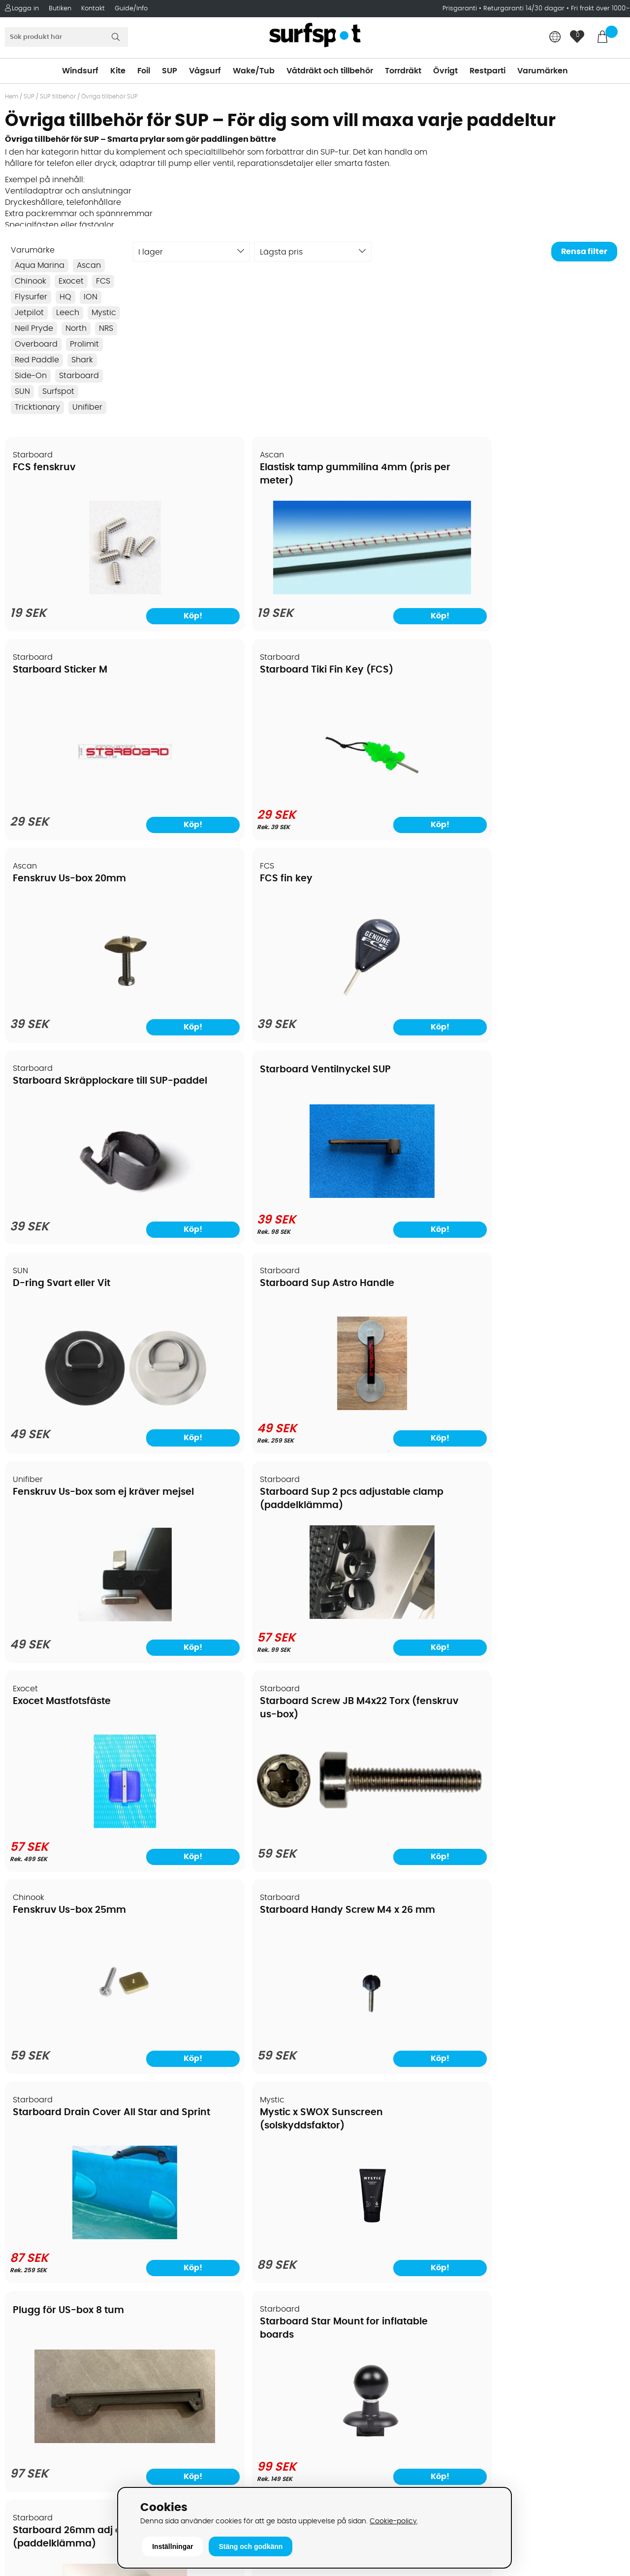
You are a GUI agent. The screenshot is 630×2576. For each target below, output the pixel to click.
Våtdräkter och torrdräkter (371, 2277)
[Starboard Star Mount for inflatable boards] (550, 1418)
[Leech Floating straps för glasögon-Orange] (237, 1828)
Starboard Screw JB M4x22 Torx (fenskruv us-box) (230, 1099)
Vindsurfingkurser (44, 2351)
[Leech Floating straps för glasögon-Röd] (237, 1627)
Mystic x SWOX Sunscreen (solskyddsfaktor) (212, 1307)
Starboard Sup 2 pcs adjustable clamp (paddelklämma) (532, 891)
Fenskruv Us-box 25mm (384, 1086)
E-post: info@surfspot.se (214, 2484)
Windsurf (80, 71)
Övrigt (445, 71)
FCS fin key (196, 676)
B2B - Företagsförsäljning (58, 2292)
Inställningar (172, 2546)
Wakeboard (342, 2248)
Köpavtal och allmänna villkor (68, 2218)
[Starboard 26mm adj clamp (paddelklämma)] (79, 1627)
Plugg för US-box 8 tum (383, 1283)
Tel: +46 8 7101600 (200, 2469)
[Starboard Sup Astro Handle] (236, 1002)
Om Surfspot (34, 2203)
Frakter (23, 2248)
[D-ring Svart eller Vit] (79, 991)
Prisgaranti (460, 8)
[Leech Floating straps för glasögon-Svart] (393, 1828)
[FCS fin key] (236, 801)
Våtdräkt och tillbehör (329, 71)
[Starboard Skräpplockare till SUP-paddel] (393, 794)
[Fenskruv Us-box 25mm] (393, 1213)
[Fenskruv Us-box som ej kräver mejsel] (393, 1004)
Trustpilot (492, 2447)
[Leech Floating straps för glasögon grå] (393, 1627)
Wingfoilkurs (33, 2366)
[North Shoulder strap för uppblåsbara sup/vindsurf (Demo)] (550, 1798)
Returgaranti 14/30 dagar (524, 8)
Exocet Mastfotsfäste (62, 1086)
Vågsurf (205, 71)
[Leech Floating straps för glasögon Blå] (79, 1828)
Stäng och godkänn (251, 2546)
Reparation (31, 2321)
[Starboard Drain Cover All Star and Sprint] (80, 1418)
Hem (11, 96)
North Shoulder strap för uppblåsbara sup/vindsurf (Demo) (541, 1717)
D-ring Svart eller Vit (62, 877)
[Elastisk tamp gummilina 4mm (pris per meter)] (236, 576)
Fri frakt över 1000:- (600, 8)
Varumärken (542, 71)
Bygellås (504, 1502)
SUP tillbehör (58, 96)
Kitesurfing (339, 2218)
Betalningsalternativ (49, 2233)
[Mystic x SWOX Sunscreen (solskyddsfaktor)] (236, 1421)
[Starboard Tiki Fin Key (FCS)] (550, 592)
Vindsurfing (341, 2203)
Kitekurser (29, 2336)
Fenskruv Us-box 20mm (69, 676)
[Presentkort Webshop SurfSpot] (79, 2027)
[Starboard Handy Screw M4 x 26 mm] (550, 1213)
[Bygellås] (550, 1627)
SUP (169, 71)
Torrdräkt (403, 71)
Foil (143, 71)
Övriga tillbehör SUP (109, 96)
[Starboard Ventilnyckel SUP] (550, 791)
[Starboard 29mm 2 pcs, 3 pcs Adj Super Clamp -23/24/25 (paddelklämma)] (236, 2029)
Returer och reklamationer (61, 2277)
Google (488, 2350)
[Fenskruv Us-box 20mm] (79, 801)
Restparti (487, 71)
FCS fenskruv (44, 468)
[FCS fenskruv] (79, 595)
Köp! (120, 1031)
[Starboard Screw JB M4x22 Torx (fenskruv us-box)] (236, 1177)
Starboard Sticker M (374, 468)
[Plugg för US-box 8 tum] (393, 1399)
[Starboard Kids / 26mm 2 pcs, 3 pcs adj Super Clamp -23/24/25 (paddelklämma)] (393, 2029)
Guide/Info (131, 8)
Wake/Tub (254, 71)
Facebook (493, 2398)
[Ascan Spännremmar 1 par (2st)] (550, 2029)
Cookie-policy (393, 2521)
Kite (118, 71)
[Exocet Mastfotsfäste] (79, 1210)
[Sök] (66, 37)
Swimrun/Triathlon (354, 2292)
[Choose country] (555, 37)
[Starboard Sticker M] (394, 595)
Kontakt (93, 8)
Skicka (602, 2280)
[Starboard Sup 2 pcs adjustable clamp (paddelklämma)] (550, 1002)
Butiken (60, 8)
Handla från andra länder (60, 2262)
